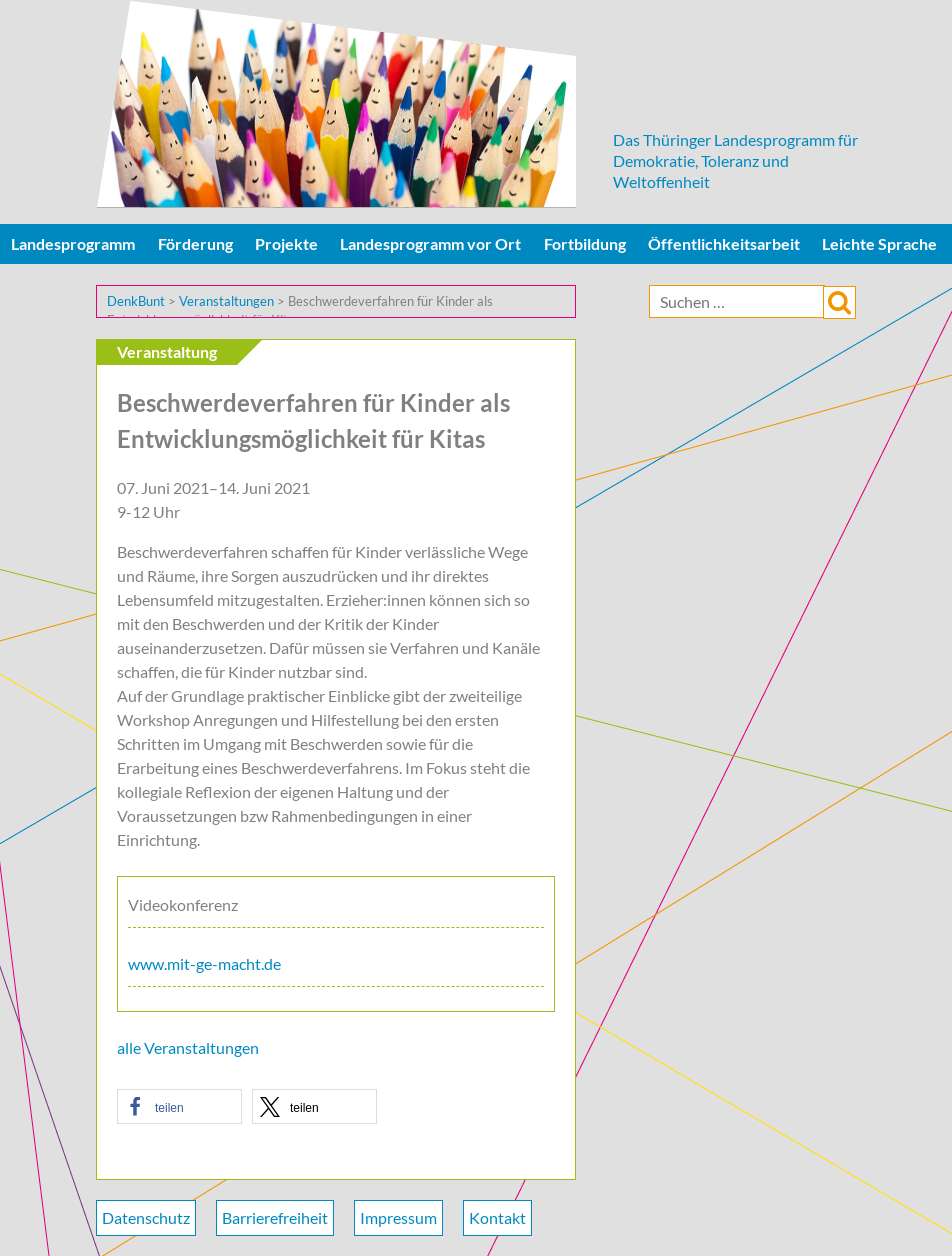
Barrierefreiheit (275, 1217)
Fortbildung (585, 243)
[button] (179, 1106)
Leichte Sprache (879, 243)
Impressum (398, 1217)
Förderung (195, 243)
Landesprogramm (73, 243)
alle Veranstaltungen (188, 1047)
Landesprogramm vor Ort (430, 243)
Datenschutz (146, 1217)
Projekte (286, 243)
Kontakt (497, 1217)
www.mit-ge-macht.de (204, 963)
